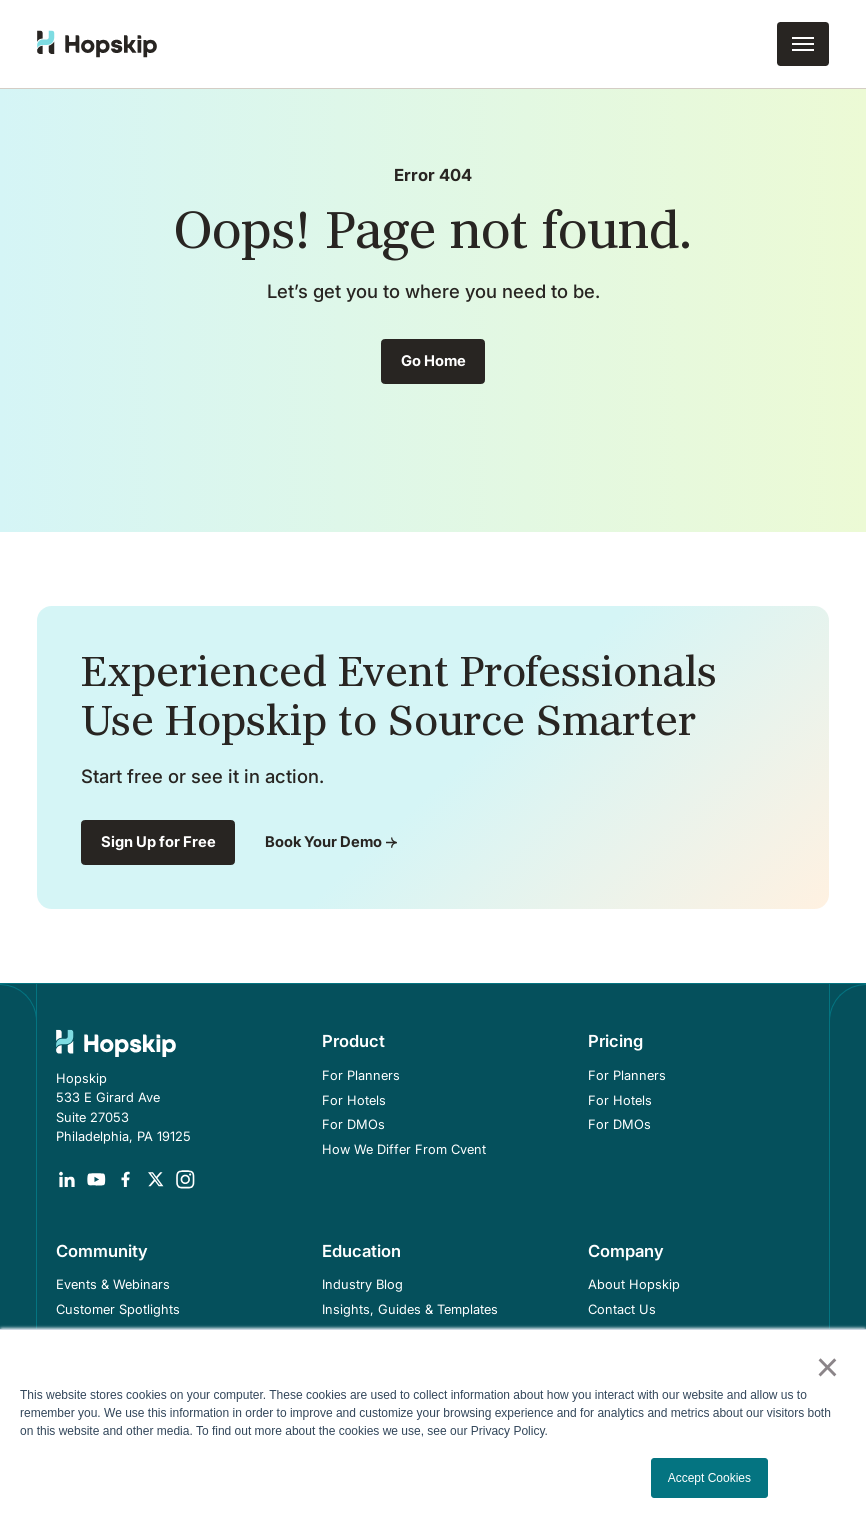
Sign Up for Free (158, 842)
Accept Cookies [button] (709, 1478)
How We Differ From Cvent (404, 1149)
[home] (97, 44)
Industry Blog (362, 1284)
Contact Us (622, 1309)
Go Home (433, 361)
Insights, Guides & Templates (410, 1309)
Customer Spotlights (118, 1309)
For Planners (361, 1075)
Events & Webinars (113, 1284)
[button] (803, 44)
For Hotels (354, 1100)
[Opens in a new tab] (67, 1180)
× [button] (827, 1367)
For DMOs (353, 1124)
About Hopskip (634, 1284)
